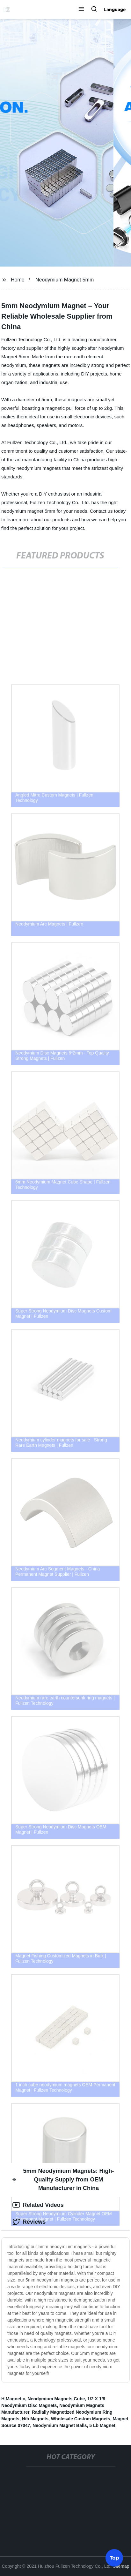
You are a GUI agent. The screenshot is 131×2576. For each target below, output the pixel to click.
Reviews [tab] (29, 2222)
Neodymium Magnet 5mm (64, 279)
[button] (81, 9)
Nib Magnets (35, 2418)
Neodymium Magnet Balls (60, 2425)
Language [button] (115, 9)
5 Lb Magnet (102, 2425)
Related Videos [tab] (38, 2205)
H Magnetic (13, 2398)
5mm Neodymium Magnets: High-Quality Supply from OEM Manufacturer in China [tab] (63, 2179)
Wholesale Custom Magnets (80, 2418)
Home (18, 279)
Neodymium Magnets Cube (56, 2398)
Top (114, 2557)
